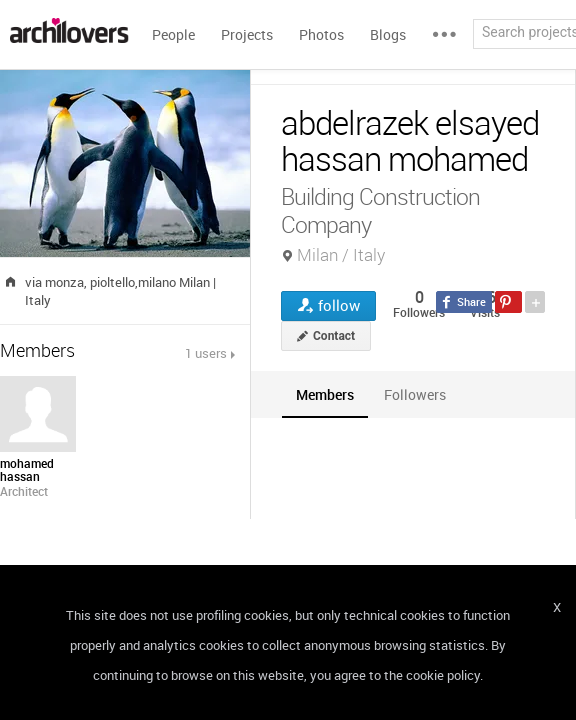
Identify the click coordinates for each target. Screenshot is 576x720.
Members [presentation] (325, 394)
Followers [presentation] (415, 394)
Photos (321, 34)
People (173, 34)
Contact (334, 336)
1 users (206, 353)
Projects (247, 34)
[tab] (325, 394)
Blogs (388, 34)
